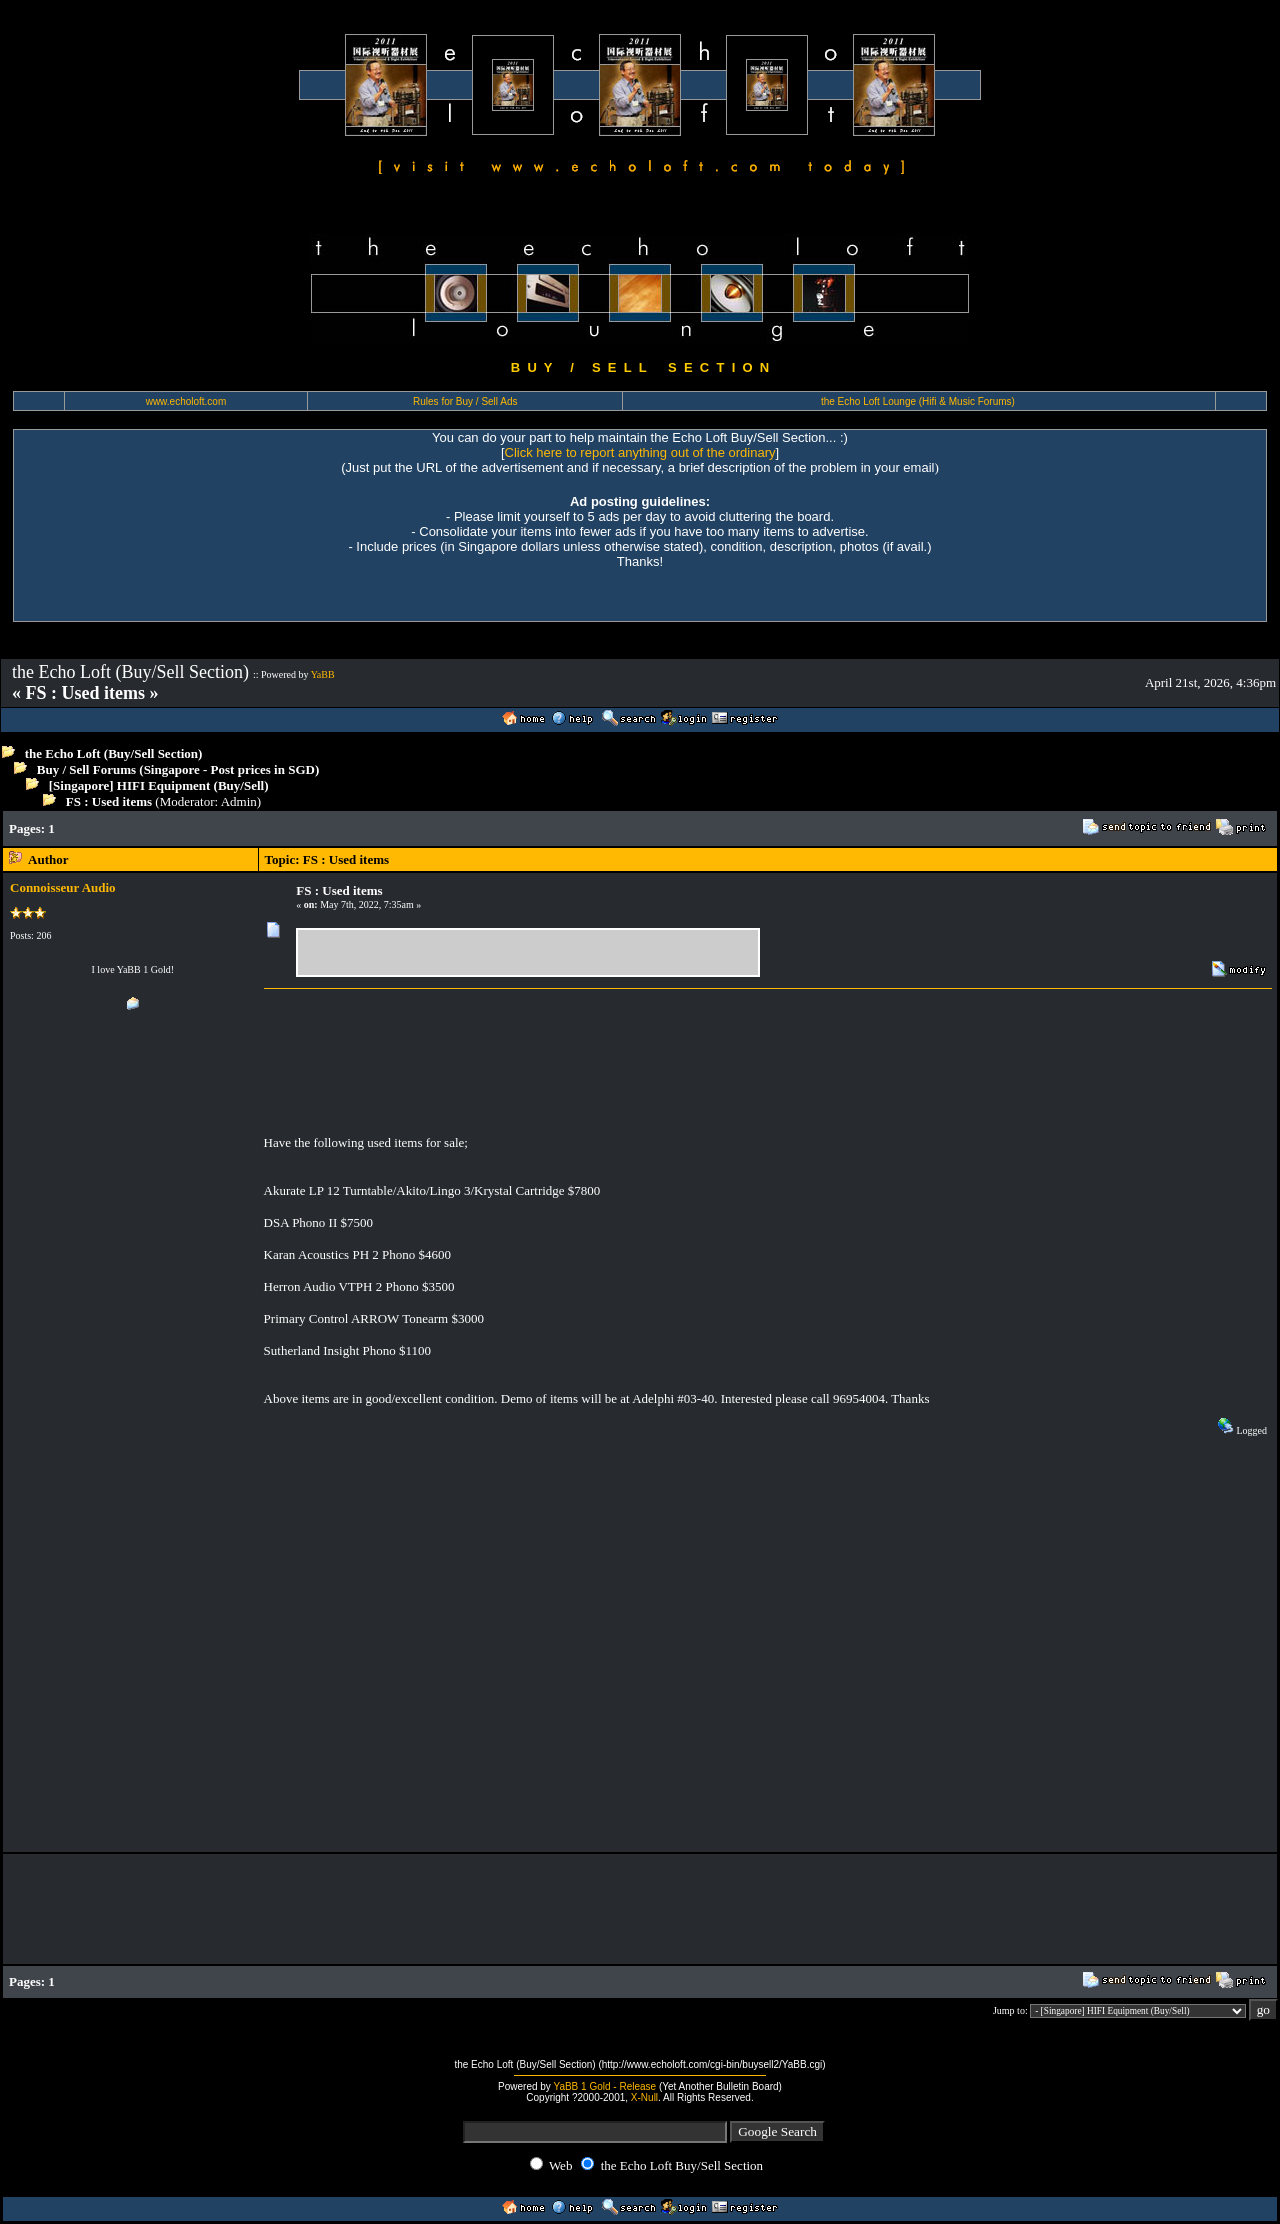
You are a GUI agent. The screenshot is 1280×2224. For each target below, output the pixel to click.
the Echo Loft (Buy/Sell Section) (114, 753)
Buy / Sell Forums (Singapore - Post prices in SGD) (178, 769)
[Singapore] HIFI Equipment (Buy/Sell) (159, 785)
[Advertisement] (433, 828)
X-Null (644, 2097)
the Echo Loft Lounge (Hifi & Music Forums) (918, 401)
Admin (239, 801)
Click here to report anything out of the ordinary (640, 452)
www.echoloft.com (186, 401)
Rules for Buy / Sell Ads (465, 401)
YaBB (323, 674)
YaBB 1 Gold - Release (604, 2086)
